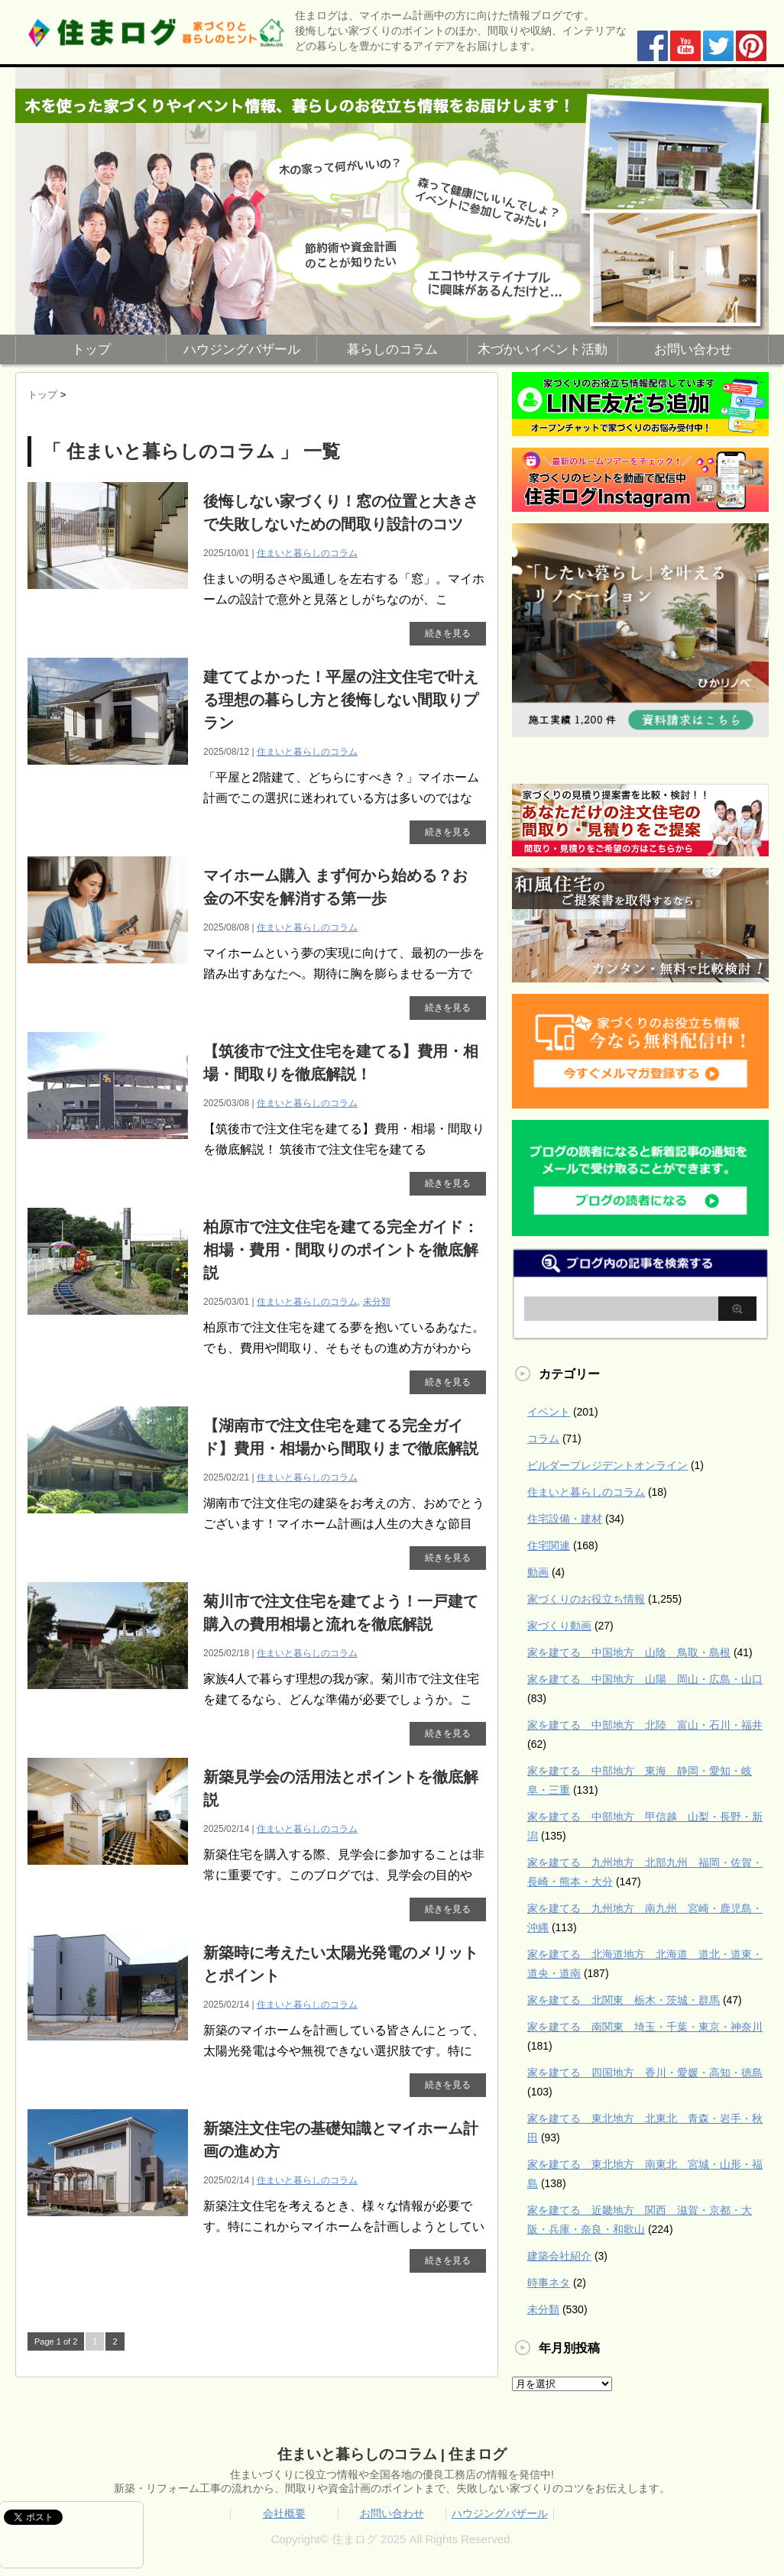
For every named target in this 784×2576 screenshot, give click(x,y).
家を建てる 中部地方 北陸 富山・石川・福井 (645, 1725)
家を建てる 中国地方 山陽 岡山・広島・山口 (645, 1679)
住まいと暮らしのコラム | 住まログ (392, 2454)
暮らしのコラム (392, 349)
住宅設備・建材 (564, 1519)
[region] (392, 201)
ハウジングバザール (241, 349)
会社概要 (284, 2513)
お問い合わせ (693, 349)
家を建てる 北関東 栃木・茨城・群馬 (623, 2000)
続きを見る (448, 633)
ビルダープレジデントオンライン (607, 1465)
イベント (548, 1412)
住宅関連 (548, 1545)
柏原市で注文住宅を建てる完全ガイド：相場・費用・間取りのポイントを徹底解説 (340, 1249)
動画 (538, 1572)
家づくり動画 (559, 1626)
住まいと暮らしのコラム (307, 553)
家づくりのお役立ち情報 (586, 1599)
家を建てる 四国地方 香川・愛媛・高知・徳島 (645, 2072)
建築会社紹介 (559, 2256)
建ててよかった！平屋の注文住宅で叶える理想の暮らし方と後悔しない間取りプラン (340, 699)
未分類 (376, 1301)
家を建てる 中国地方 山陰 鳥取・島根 (629, 1652)
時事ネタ (548, 2283)
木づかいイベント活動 (542, 349)
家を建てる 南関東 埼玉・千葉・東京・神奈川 (645, 2027)
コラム (543, 1438)
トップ (91, 349)
